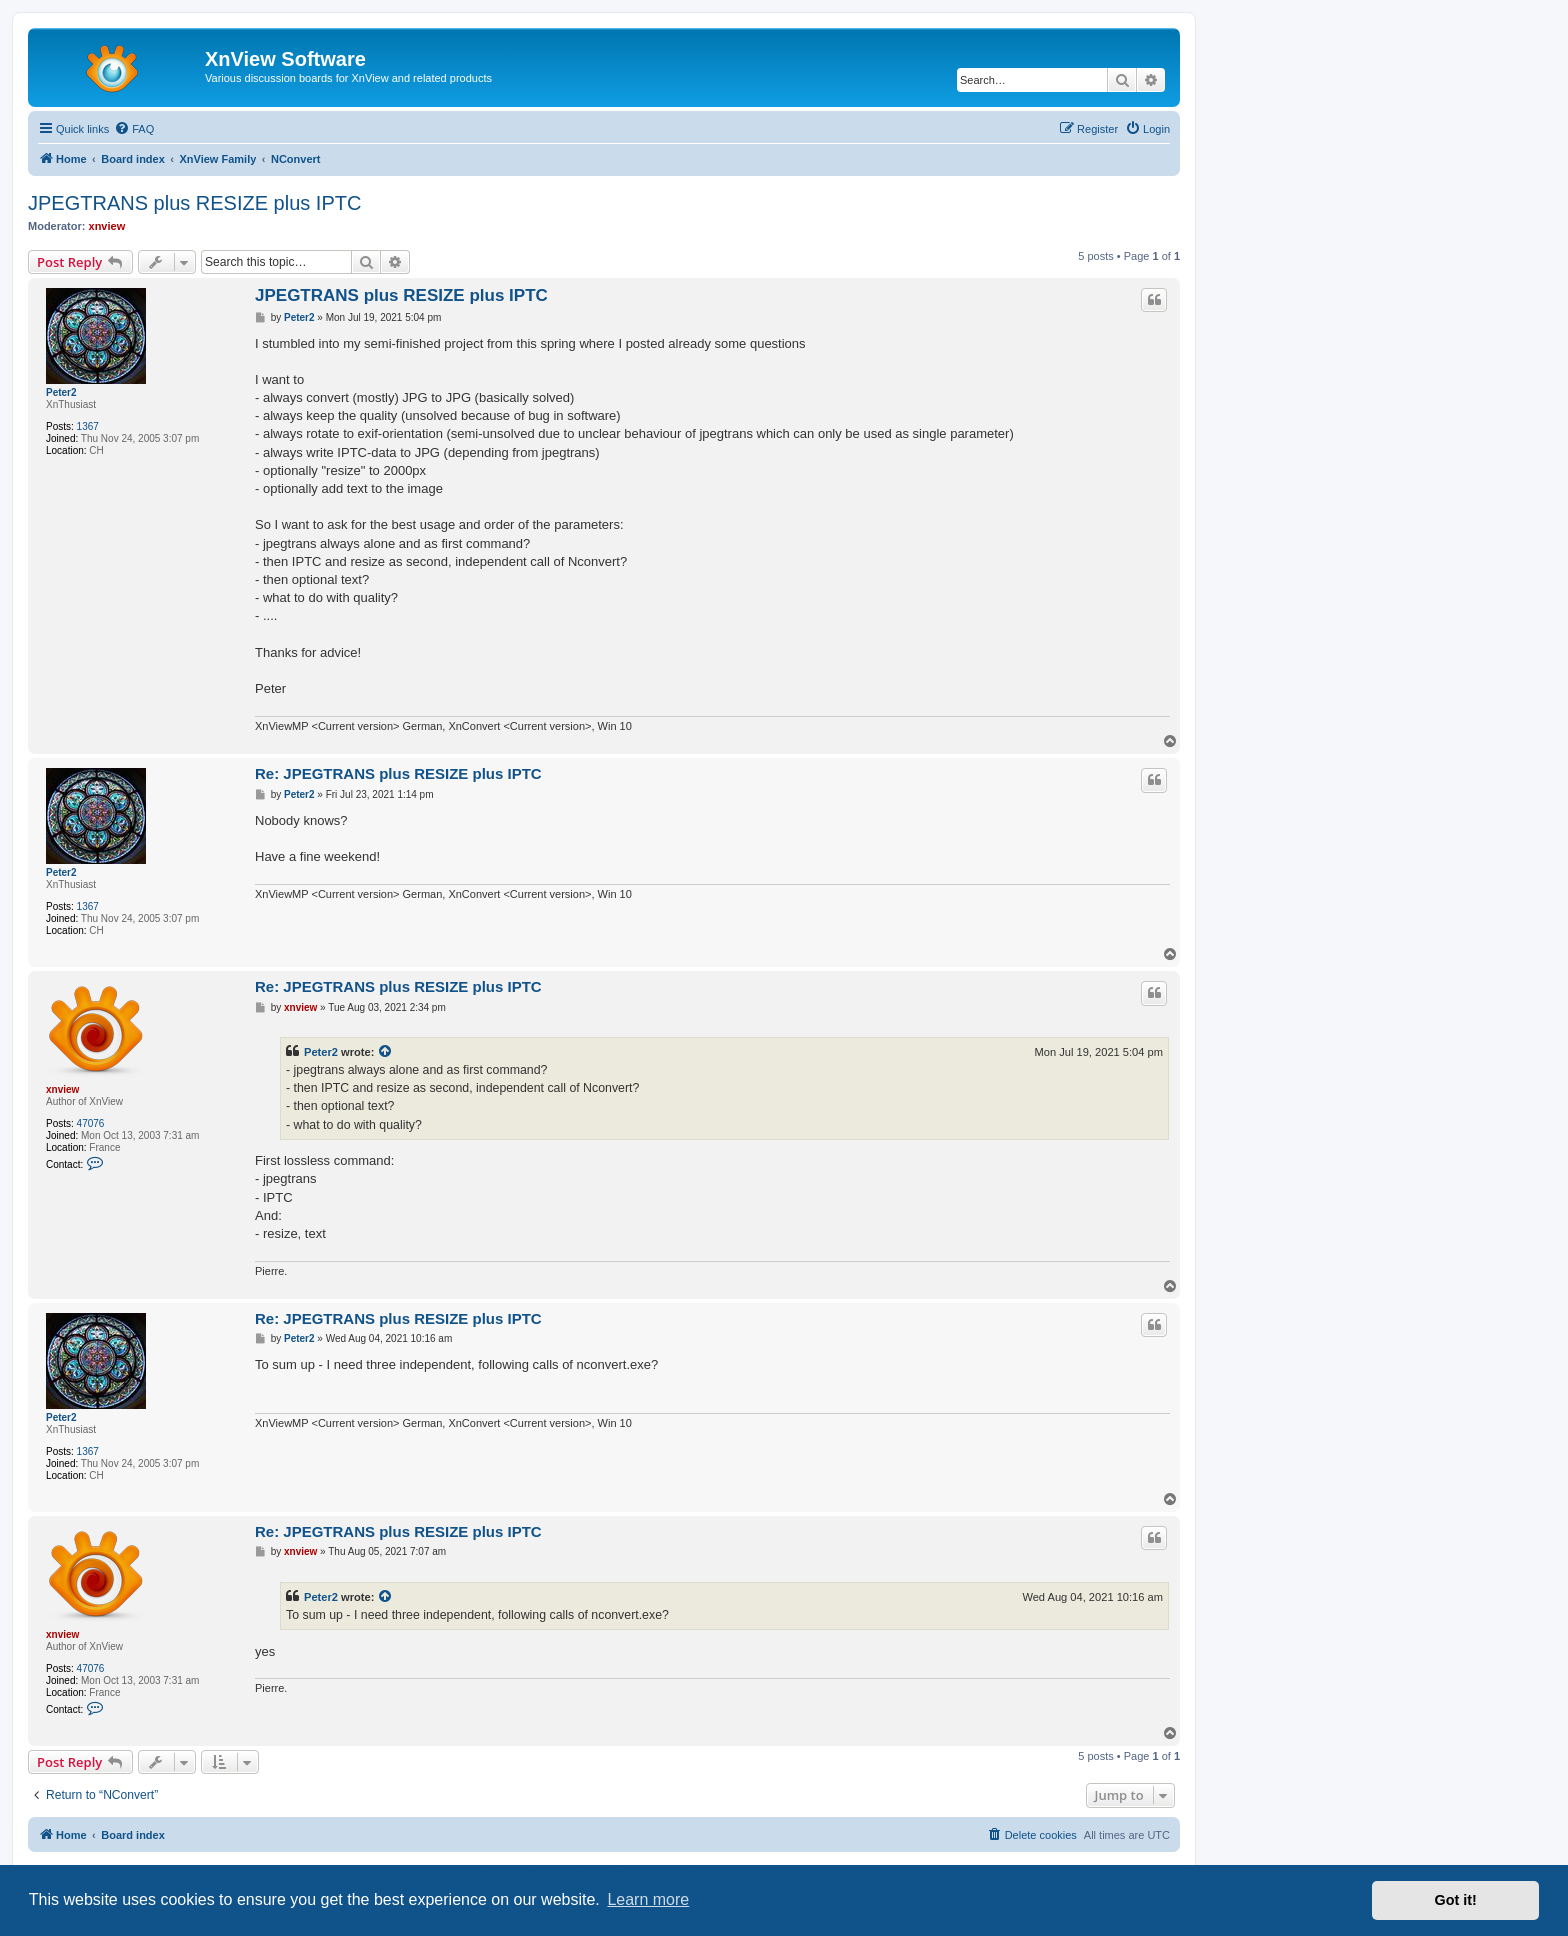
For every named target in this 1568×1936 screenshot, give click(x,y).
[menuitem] (134, 129)
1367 (88, 426)
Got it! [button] (1456, 1900)
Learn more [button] (648, 1899)
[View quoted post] (386, 1052)
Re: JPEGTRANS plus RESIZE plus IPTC (398, 773)
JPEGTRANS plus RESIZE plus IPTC (194, 203)
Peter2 (61, 392)
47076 (91, 1123)
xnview (107, 226)
